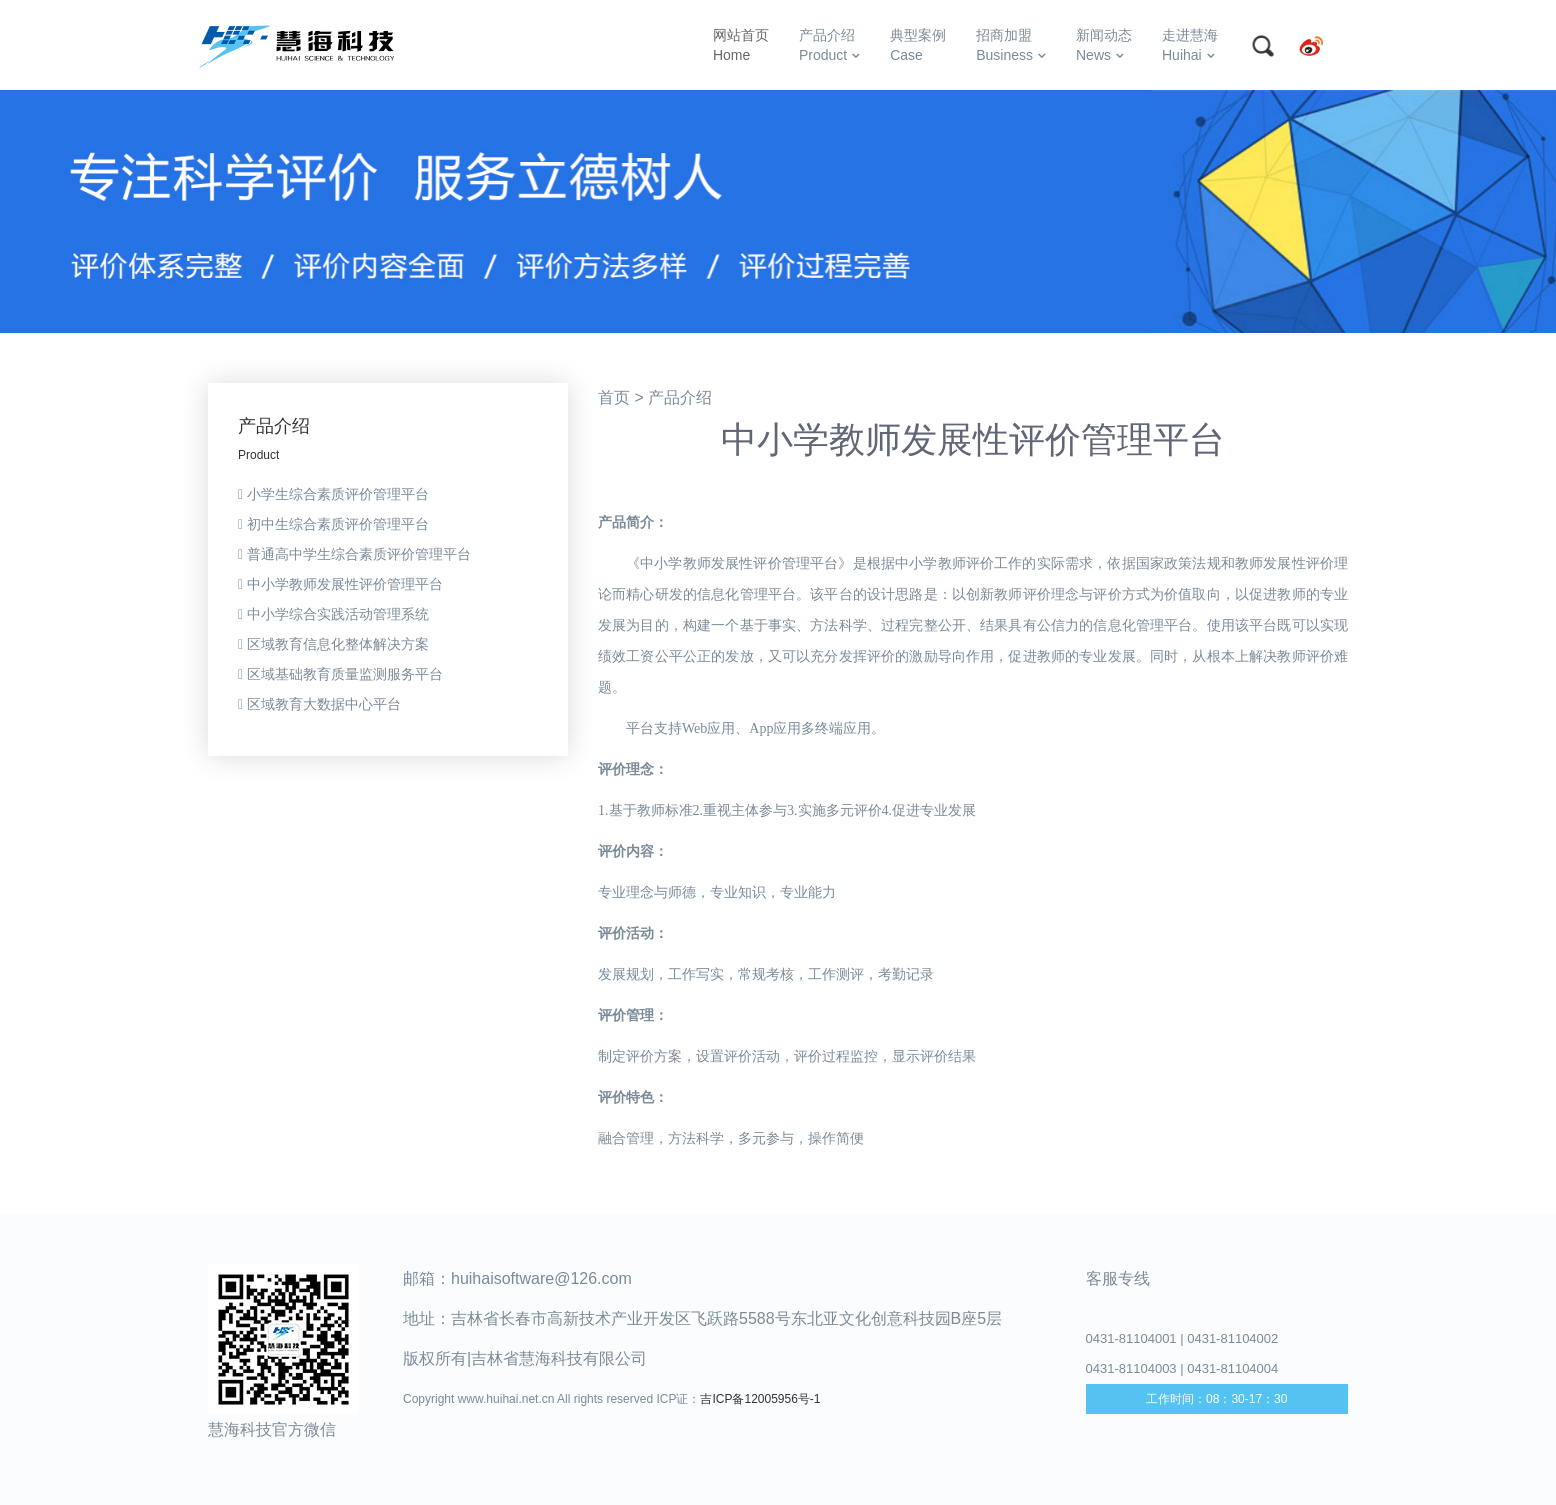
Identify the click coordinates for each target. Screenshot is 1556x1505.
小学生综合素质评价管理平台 (333, 494)
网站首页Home (741, 45)
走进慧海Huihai (1190, 45)
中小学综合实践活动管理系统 (333, 614)
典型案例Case (918, 45)
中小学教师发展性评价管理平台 (340, 584)
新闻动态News (1104, 45)
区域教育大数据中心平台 (319, 704)
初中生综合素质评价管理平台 (333, 524)
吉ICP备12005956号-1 (760, 1399)
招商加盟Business (1011, 45)
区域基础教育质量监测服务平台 (340, 674)
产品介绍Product (829, 45)
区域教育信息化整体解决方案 (333, 644)
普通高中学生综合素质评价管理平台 (354, 554)
